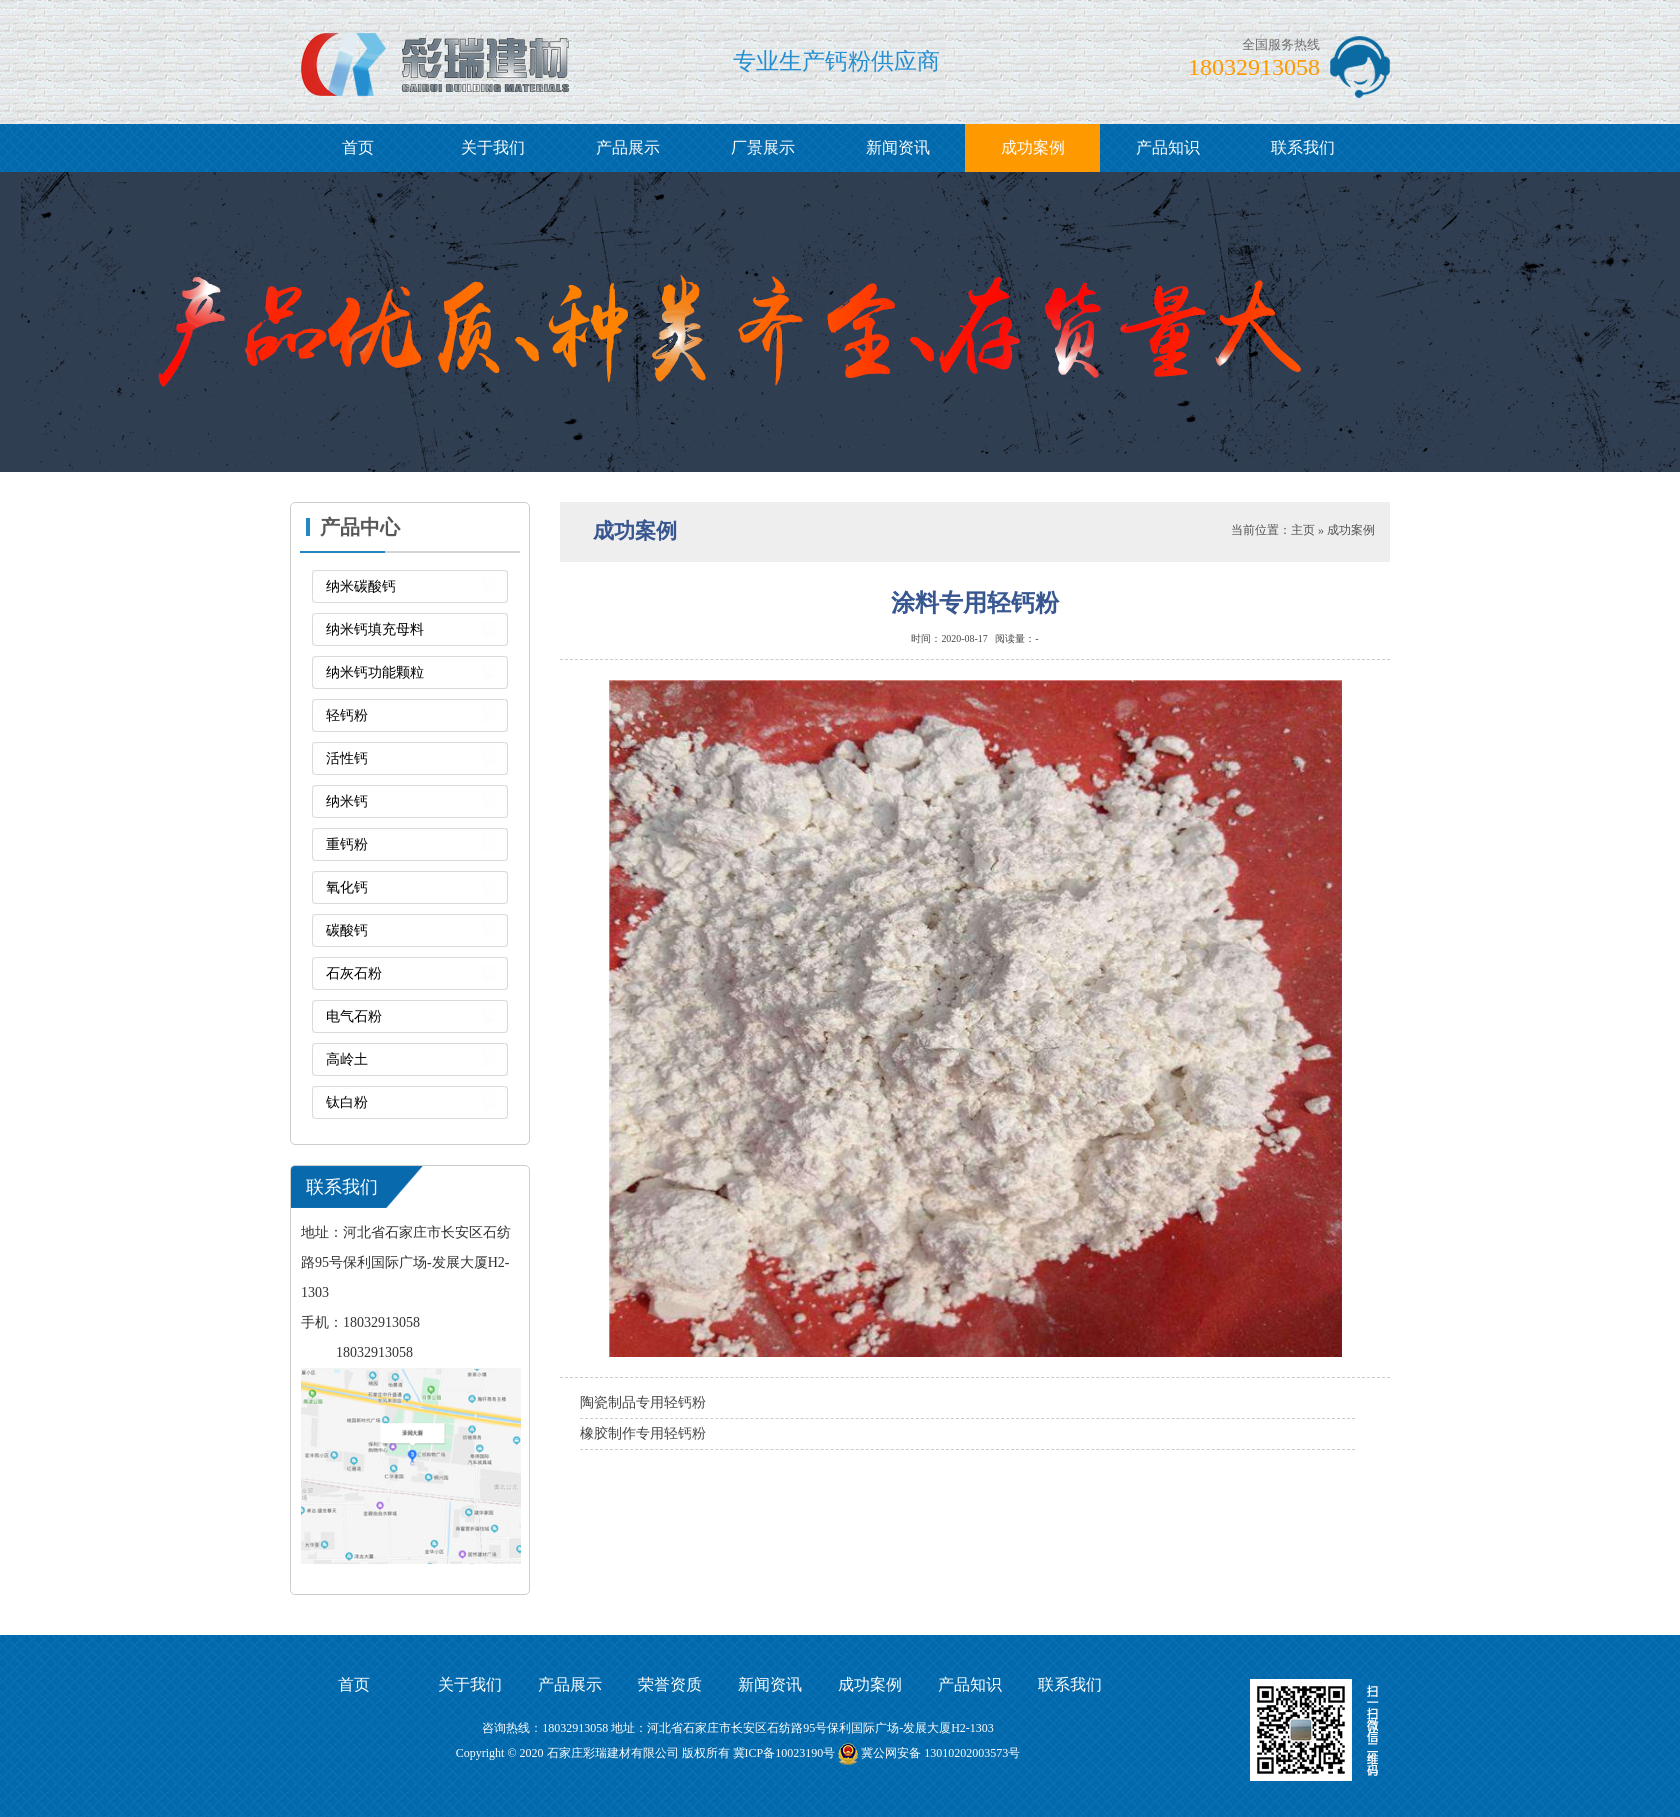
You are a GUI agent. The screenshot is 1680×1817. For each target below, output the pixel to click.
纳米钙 (347, 801)
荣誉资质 (670, 1684)
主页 (1303, 530)
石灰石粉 (354, 973)
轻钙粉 (347, 715)
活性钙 (347, 758)
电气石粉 (354, 1016)
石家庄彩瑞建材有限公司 (613, 1753)
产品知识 (1168, 147)
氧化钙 (347, 887)
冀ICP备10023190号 (784, 1753)
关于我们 (493, 147)
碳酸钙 (347, 930)
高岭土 (347, 1059)
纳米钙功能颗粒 (375, 672)
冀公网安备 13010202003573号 (940, 1753)
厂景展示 (763, 147)
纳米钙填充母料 (375, 629)
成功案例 (1033, 147)
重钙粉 (347, 844)
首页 (358, 147)
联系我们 (1303, 147)
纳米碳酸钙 (361, 586)
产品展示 (628, 147)
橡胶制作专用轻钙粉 (643, 1433)
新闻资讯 (898, 147)
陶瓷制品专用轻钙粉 (643, 1402)
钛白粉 (347, 1102)
